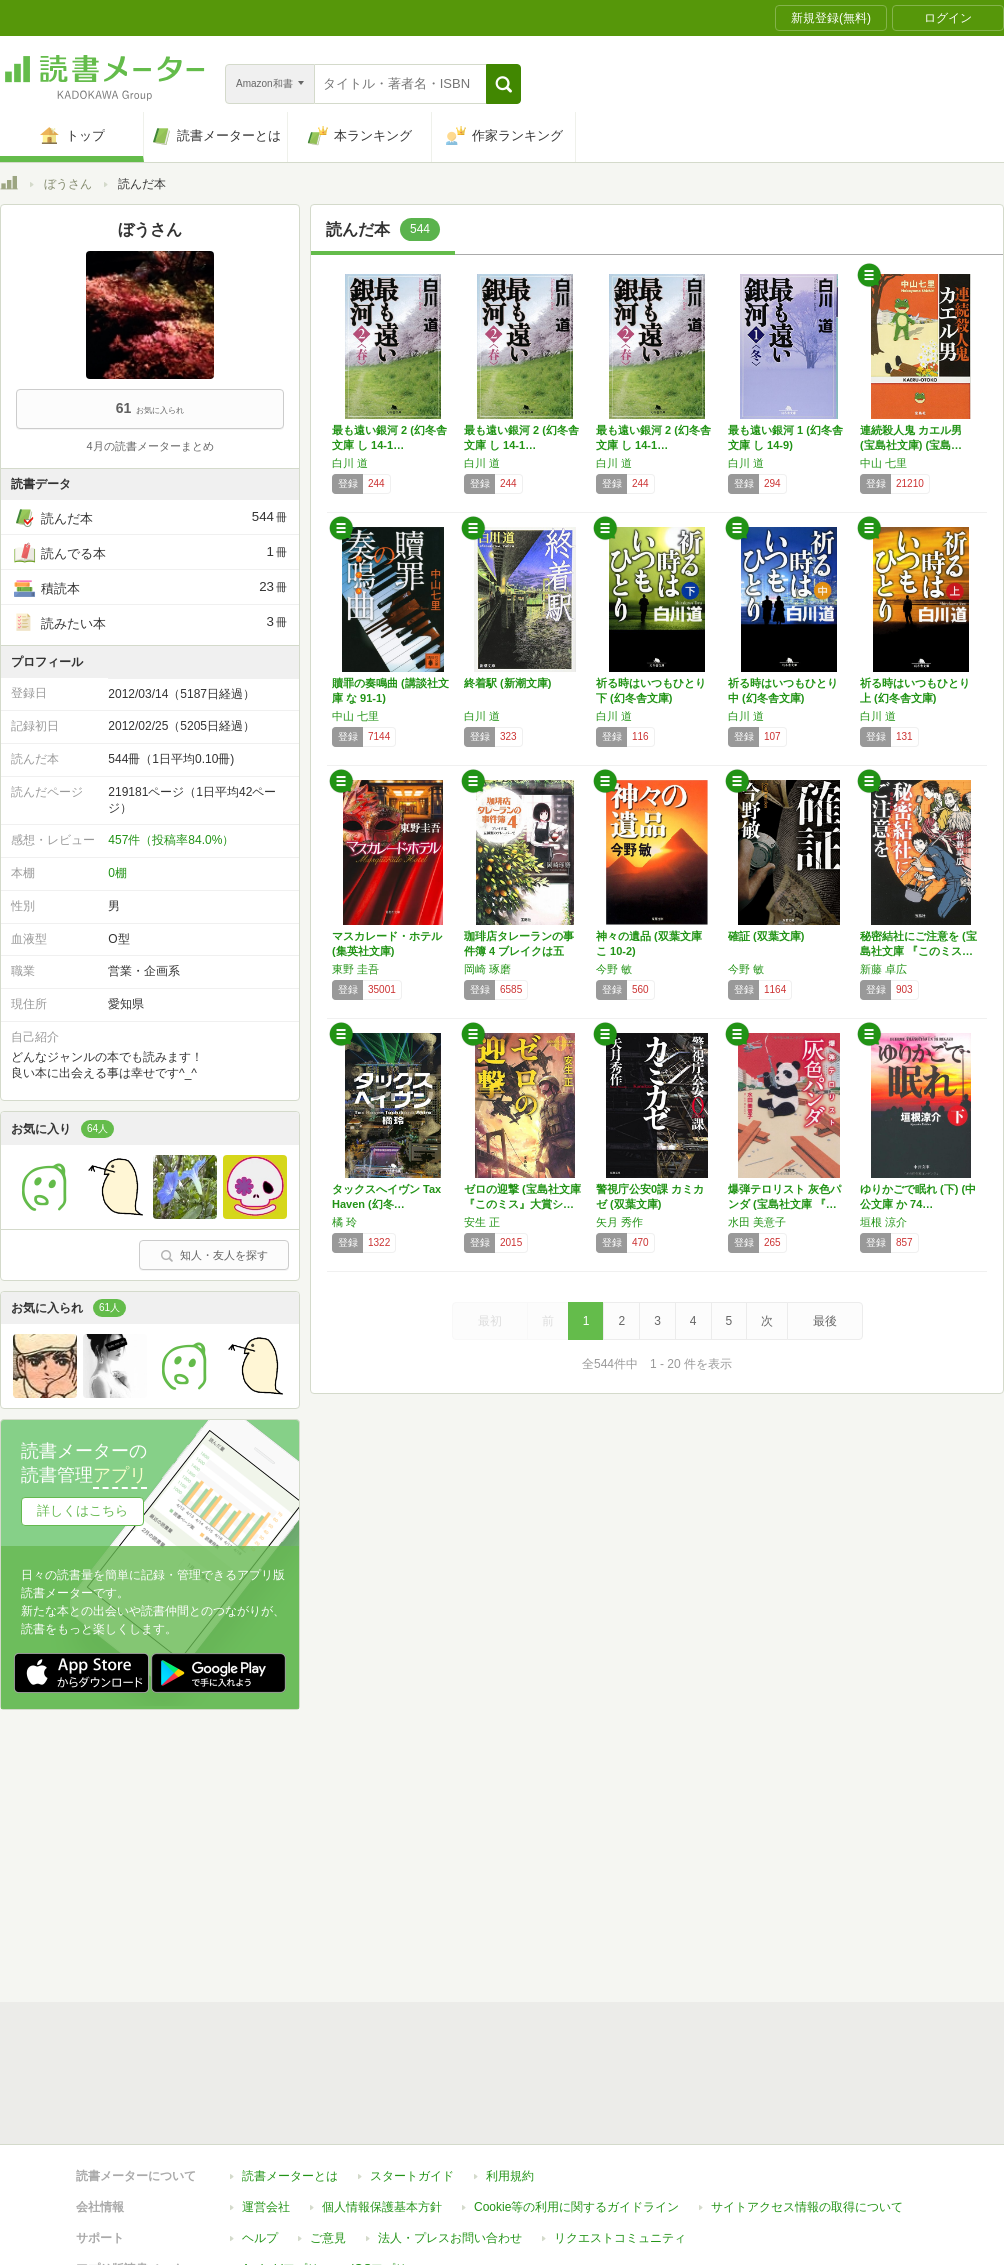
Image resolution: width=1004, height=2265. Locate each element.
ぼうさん (68, 184)
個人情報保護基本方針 (382, 1853)
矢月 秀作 (619, 1222)
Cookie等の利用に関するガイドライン (576, 1853)
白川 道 (350, 463)
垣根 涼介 (883, 1222)
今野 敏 (614, 969)
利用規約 (510, 1822)
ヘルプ (260, 1884)
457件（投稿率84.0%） (171, 840)
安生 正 (482, 1222)
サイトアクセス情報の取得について (807, 1853)
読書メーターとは (290, 1822)
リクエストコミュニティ (620, 1884)
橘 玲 (344, 1222)
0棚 (117, 873)
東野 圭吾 (355, 969)
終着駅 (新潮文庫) (507, 683)
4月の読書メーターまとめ (149, 446)
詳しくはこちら (82, 1510)
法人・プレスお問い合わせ (450, 1884)
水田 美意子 (757, 1222)
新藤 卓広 (883, 969)
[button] (503, 84)
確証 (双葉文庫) (766, 936)
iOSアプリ (379, 1915)
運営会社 (266, 1853)
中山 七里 (883, 463)
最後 (825, 1321)
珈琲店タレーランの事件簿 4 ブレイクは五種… (519, 951)
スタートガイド (412, 1822)
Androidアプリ (280, 1915)
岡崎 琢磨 (487, 969)
